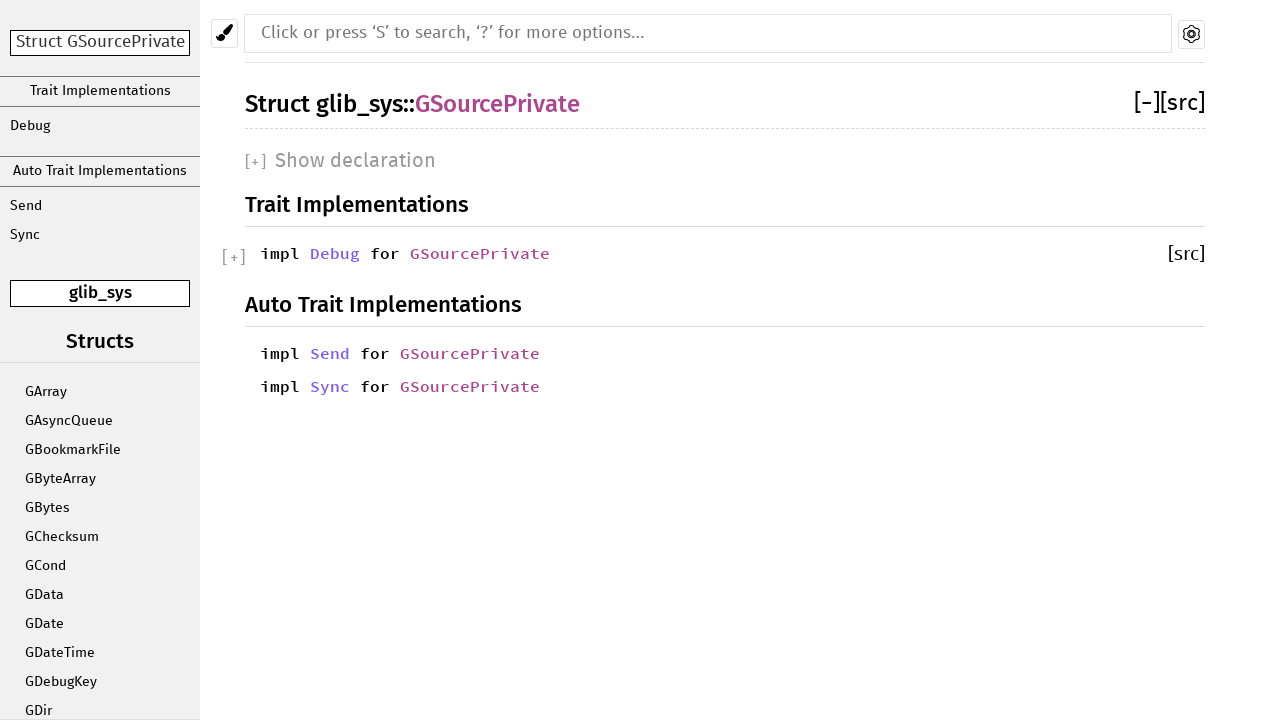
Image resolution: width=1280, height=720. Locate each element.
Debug (30, 126)
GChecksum (62, 537)
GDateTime (60, 653)
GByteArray (60, 479)
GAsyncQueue (69, 421)
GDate (44, 624)
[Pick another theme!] (224, 33)
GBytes (47, 508)
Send (26, 206)
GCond (45, 566)
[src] (1182, 103)
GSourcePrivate (497, 104)
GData (44, 595)
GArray (46, 392)
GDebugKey (61, 682)
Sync (25, 235)
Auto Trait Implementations (100, 171)
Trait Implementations (100, 91)
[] (1147, 103)
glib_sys (100, 292)
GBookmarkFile (73, 450)
